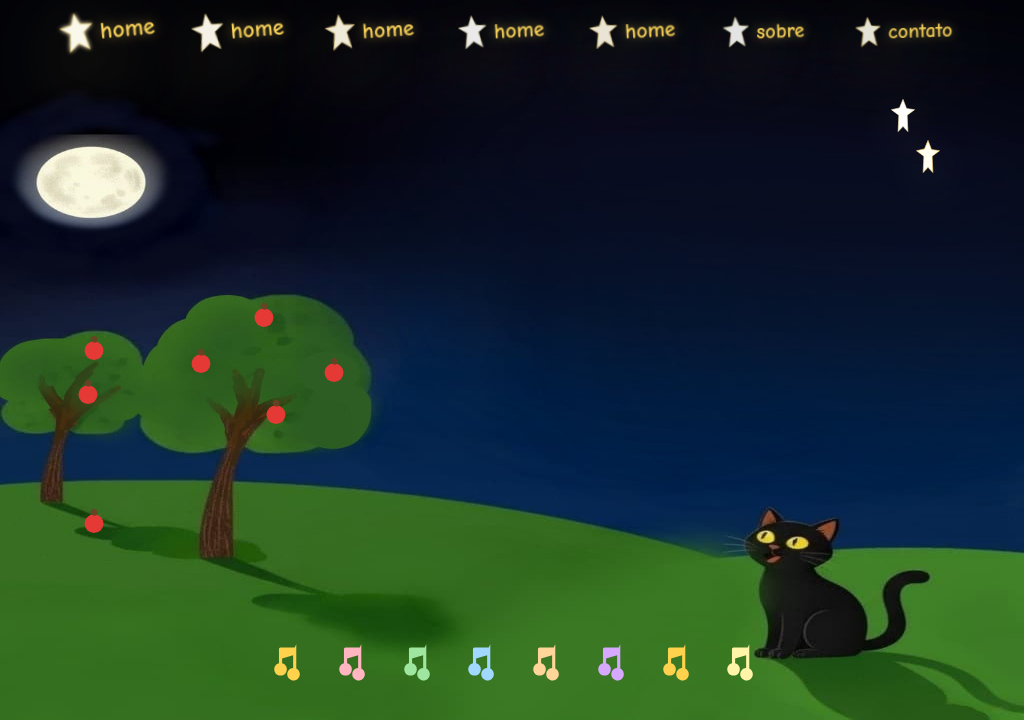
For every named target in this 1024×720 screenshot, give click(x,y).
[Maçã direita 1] (201, 364)
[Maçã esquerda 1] (88, 394)
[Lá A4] (609, 664)
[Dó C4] (285, 664)
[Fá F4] (479, 664)
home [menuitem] (86, 32)
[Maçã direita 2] (264, 318)
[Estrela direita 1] (903, 118)
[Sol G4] (544, 664)
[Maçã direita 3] (334, 373)
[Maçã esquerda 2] (94, 351)
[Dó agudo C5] (739, 664)
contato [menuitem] (876, 32)
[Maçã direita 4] (276, 415)
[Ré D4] (350, 664)
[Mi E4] (415, 664)
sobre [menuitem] (745, 32)
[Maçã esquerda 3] (94, 524)
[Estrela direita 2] (927, 159)
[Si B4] (674, 664)
